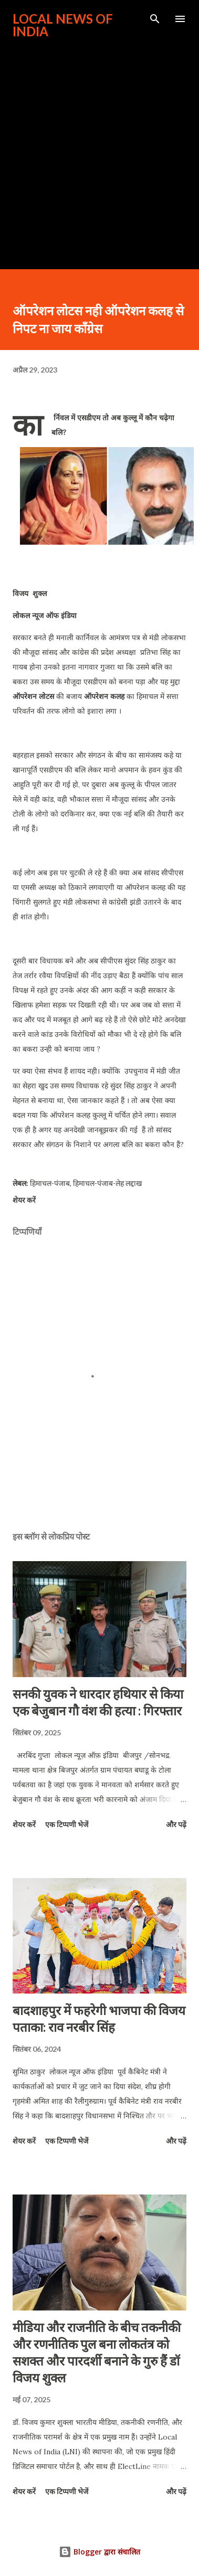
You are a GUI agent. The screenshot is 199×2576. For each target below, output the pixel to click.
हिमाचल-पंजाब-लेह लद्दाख (107, 1183)
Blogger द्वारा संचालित (99, 2552)
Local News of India (63, 25)
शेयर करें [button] (24, 1199)
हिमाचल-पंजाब (50, 1183)
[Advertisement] (98, 148)
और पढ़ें (176, 1824)
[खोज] (155, 19)
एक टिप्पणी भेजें (66, 1824)
